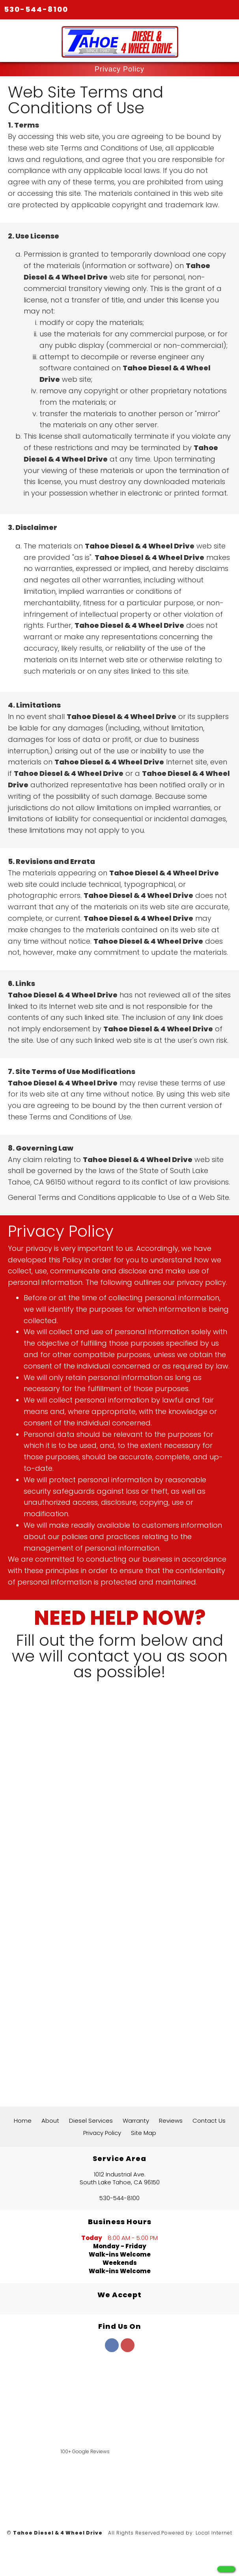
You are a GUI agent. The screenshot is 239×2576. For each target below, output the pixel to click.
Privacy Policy (102, 2133)
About (50, 2120)
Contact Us (209, 2120)
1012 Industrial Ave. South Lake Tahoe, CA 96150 (120, 2178)
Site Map (143, 2133)
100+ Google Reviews (85, 2451)
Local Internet (214, 2532)
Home (23, 2120)
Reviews (171, 2120)
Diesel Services (91, 2120)
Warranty (136, 2120)
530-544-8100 (36, 9)
